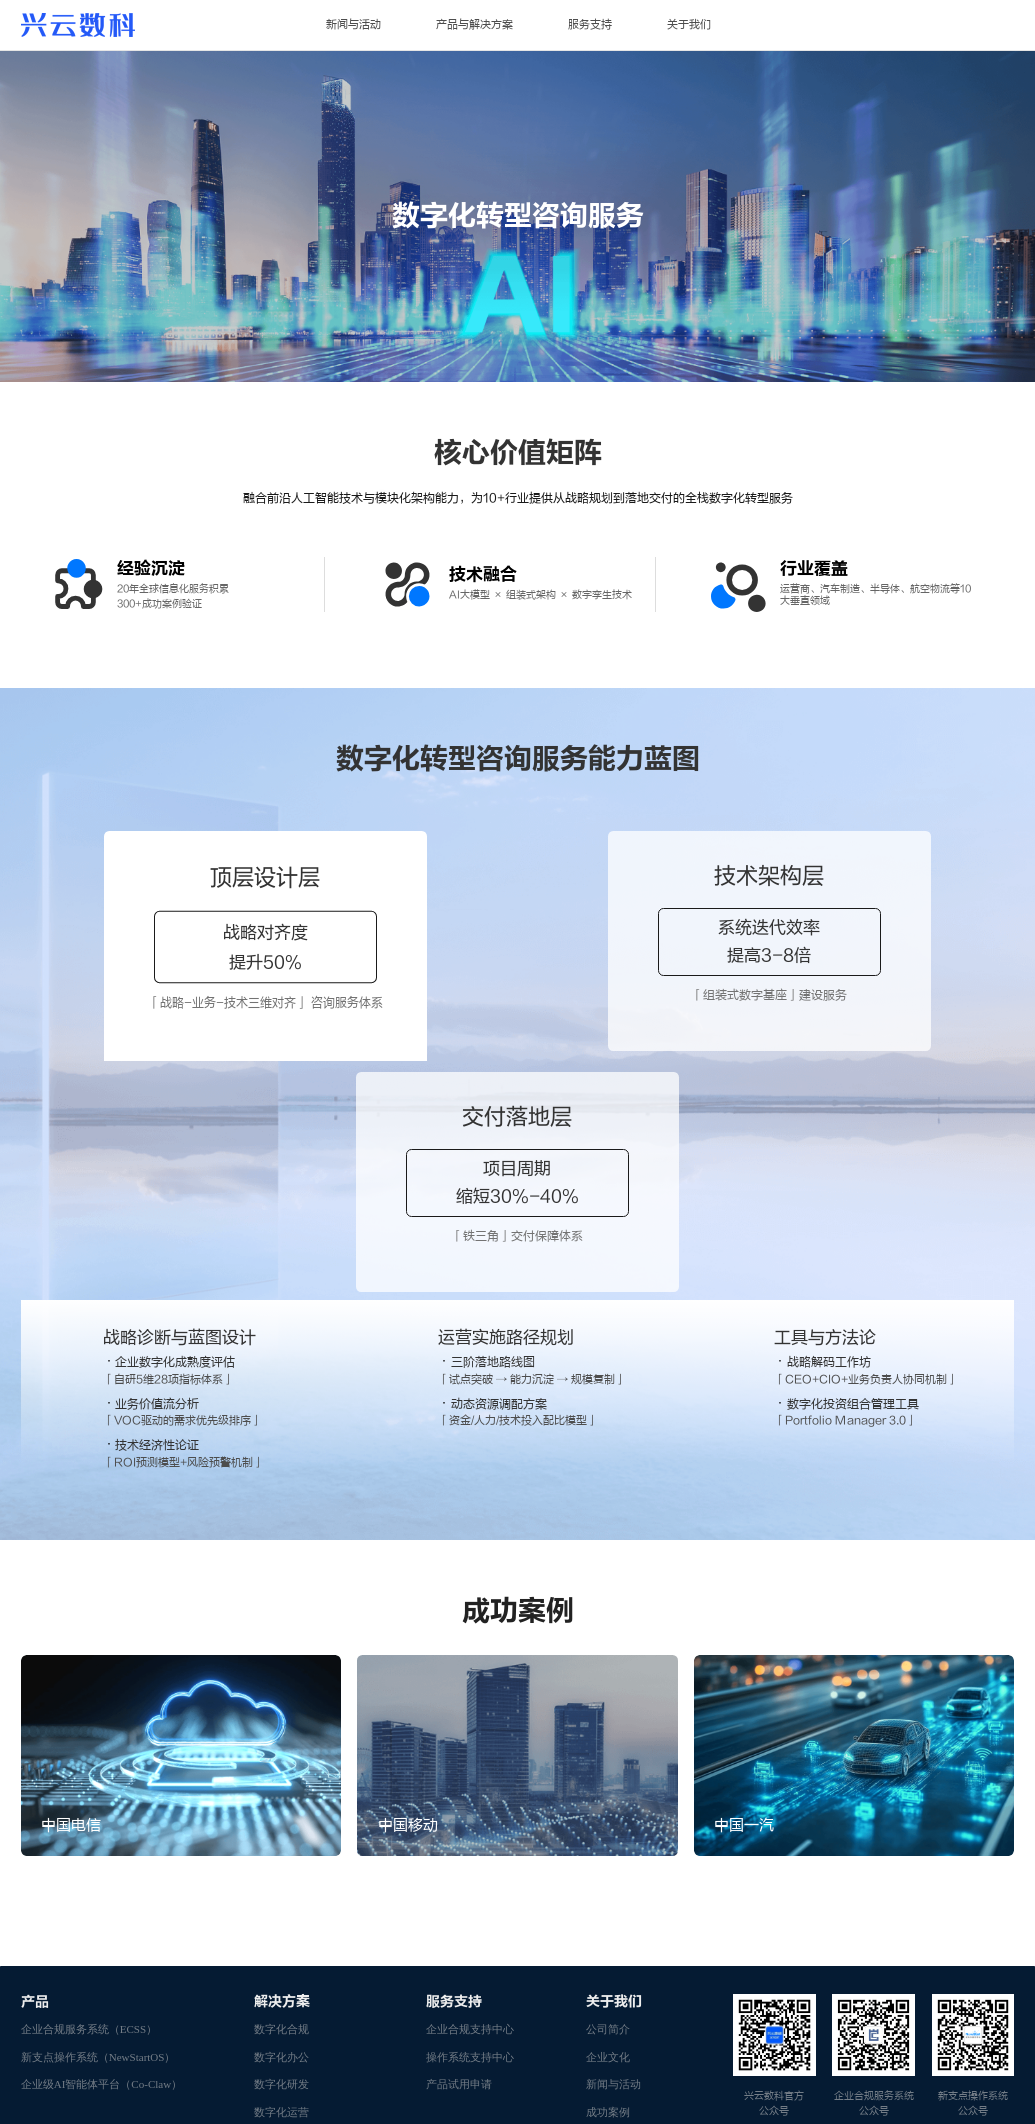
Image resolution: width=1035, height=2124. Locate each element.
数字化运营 (281, 1877)
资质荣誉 (608, 1905)
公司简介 (608, 1794)
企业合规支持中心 (470, 1794)
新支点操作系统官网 (274, 2045)
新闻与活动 (353, 24)
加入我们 (608, 1932)
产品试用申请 (459, 1849)
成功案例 (608, 1877)
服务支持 (590, 24)
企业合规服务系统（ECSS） (89, 1794)
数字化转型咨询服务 (303, 1987)
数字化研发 (281, 1849)
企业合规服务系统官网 (146, 2045)
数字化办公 (281, 1822)
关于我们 (689, 24)
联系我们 (608, 1960)
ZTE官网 (44, 2045)
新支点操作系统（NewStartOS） (98, 1822)
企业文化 (608, 1822)
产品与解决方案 (474, 24)
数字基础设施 (287, 1932)
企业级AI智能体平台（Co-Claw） (101, 1849)
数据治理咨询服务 (298, 1960)
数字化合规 (281, 1794)
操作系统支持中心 (470, 1822)
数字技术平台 (287, 1905)
